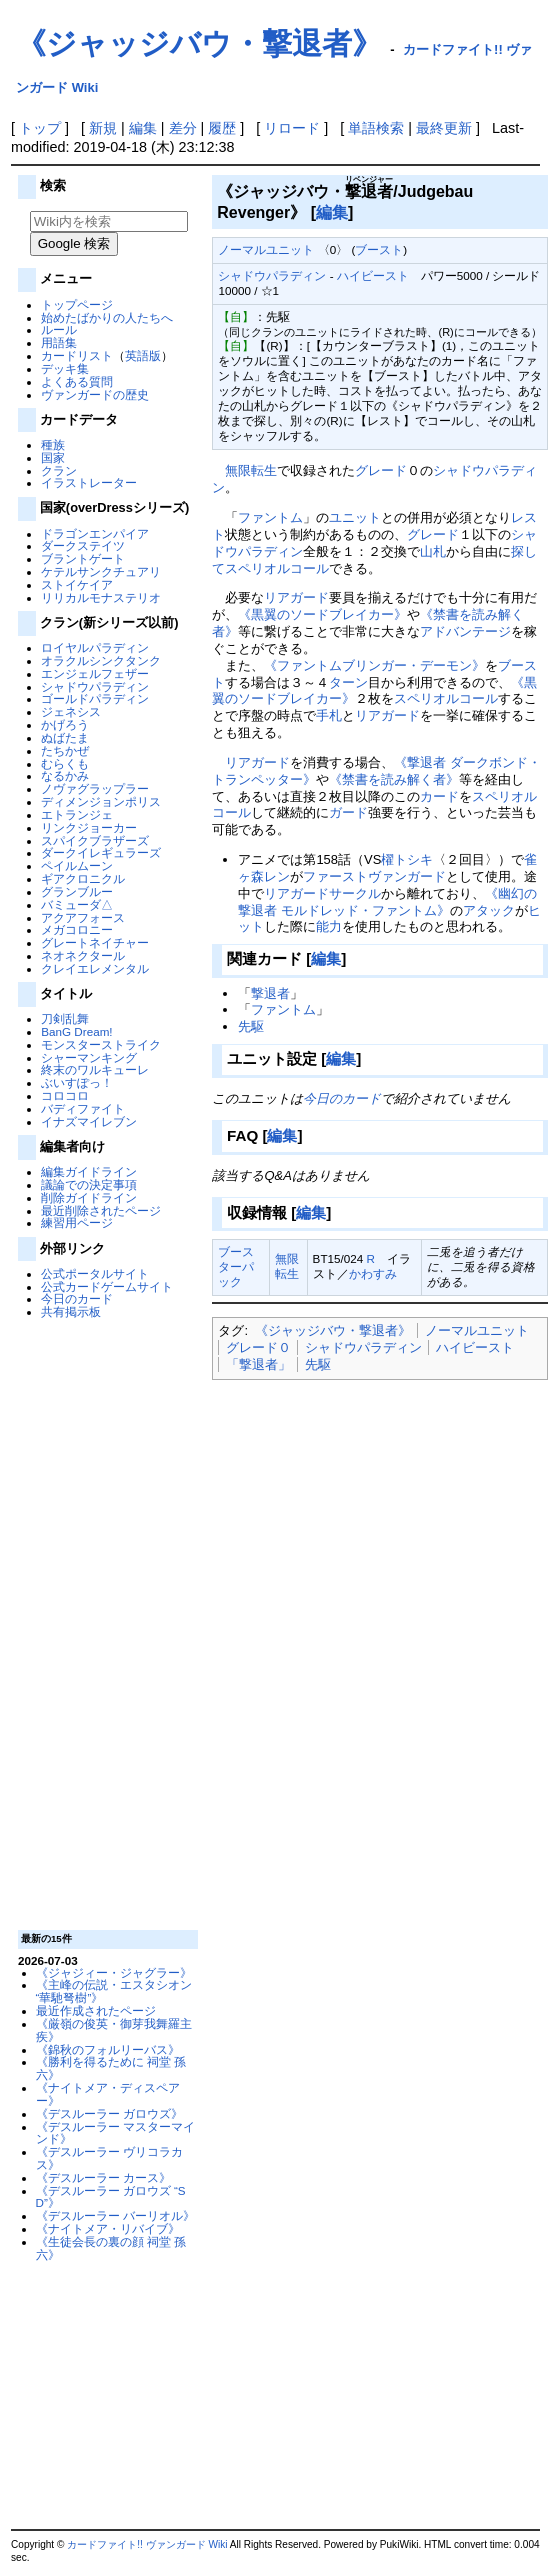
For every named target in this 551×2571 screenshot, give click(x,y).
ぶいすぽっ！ (77, 1082)
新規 (103, 128)
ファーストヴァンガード (374, 876)
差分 (183, 128)
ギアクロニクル (83, 878)
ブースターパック (236, 1266)
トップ (40, 128)
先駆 (251, 1026)
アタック (489, 910)
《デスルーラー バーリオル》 (115, 2215)
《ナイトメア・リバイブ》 (108, 2228)
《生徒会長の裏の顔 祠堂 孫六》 (111, 2248)
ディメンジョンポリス (101, 801)
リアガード (296, 597)
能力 (329, 926)
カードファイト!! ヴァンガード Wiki (147, 2544)
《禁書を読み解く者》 (394, 779)
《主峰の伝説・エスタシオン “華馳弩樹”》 (114, 1991)
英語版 (143, 355)
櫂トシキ (407, 859)
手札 (329, 715)
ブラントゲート (83, 558)
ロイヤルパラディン (95, 647)
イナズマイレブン (89, 1121)
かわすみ (373, 1273)
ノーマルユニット (266, 249)
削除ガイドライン (89, 1197)
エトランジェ (77, 814)
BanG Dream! (76, 1031)
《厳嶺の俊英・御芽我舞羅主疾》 (114, 2030)
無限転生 (251, 470)
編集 (143, 128)
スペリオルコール (277, 568)
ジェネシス (71, 711)
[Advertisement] (106, 1623)
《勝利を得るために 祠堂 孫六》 (111, 2068)
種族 (53, 444)
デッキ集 (65, 368)
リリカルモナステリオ (101, 597)
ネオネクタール (83, 955)
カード (439, 796)
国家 (53, 457)
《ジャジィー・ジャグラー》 (114, 1972)
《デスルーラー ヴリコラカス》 (109, 2158)
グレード (381, 470)
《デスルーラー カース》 (103, 2177)
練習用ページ (77, 1222)
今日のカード (77, 1298)
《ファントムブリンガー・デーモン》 (374, 665)
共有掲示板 (71, 1311)
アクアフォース (83, 917)
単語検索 (376, 128)
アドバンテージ (465, 631)
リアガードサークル (322, 893)
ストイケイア (77, 584)
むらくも (65, 763)
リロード (292, 128)
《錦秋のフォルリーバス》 (108, 2049)
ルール (59, 329)
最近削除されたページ (101, 1210)
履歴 (222, 128)
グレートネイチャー (95, 942)
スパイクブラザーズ (95, 840)
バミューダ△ (77, 904)
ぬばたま (65, 737)
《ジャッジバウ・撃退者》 (199, 43)
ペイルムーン (77, 865)
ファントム (270, 517)
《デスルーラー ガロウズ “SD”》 (111, 2197)
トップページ (77, 304)
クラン (59, 470)
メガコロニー (77, 929)
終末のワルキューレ (95, 1069)
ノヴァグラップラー (95, 788)
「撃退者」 (258, 1364)
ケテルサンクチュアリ (101, 571)
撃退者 (270, 993)
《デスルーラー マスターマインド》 (115, 2133)
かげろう (65, 724)
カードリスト (77, 355)
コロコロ (65, 1095)
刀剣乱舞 (65, 1018)
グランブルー (77, 891)
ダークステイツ (83, 545)
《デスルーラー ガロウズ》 (109, 2113)
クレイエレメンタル (95, 968)
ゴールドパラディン (95, 698)
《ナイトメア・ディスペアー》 (108, 2094)
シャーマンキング (89, 1057)
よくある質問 (77, 381)
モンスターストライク (101, 1044)
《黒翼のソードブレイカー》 (322, 614)
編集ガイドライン (89, 1171)
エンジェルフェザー (95, 673)
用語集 (59, 342)
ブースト (379, 249)
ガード (348, 812)
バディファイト (83, 1108)
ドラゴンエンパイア (95, 533)
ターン (348, 682)
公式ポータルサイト (95, 1273)
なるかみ (65, 775)
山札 (433, 551)
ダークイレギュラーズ (101, 852)
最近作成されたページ (96, 2010)
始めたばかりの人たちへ (107, 317)
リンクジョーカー (89, 827)
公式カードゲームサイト (107, 1286)
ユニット (355, 517)
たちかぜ (65, 750)
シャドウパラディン (95, 686)
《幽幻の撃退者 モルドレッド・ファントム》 (387, 902)
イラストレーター (89, 482)
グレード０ (258, 1347)
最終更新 (444, 128)
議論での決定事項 (89, 1184)
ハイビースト (373, 275)
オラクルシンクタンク (101, 660)
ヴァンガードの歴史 (95, 394)
